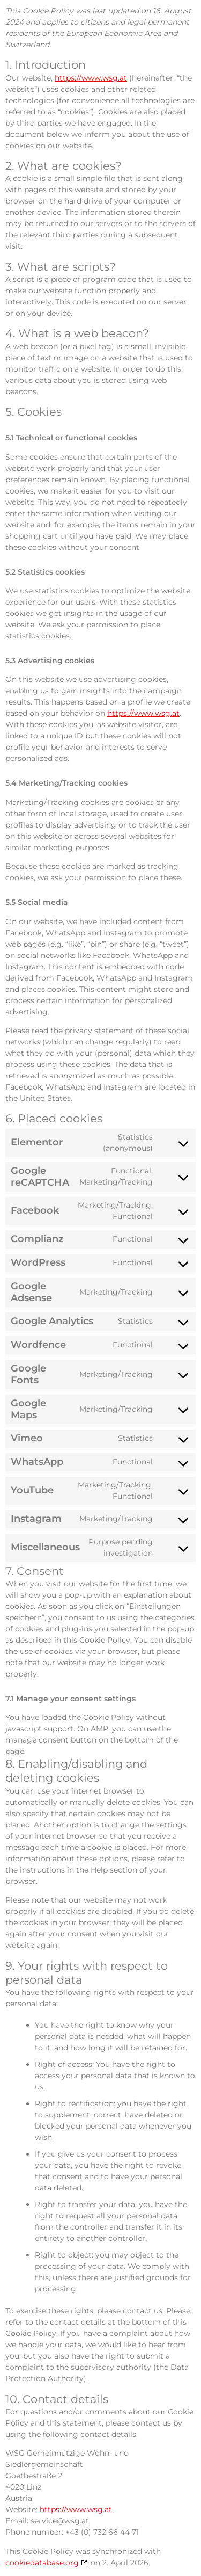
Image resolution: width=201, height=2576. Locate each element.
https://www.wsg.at (91, 78)
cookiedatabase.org (42, 2562)
